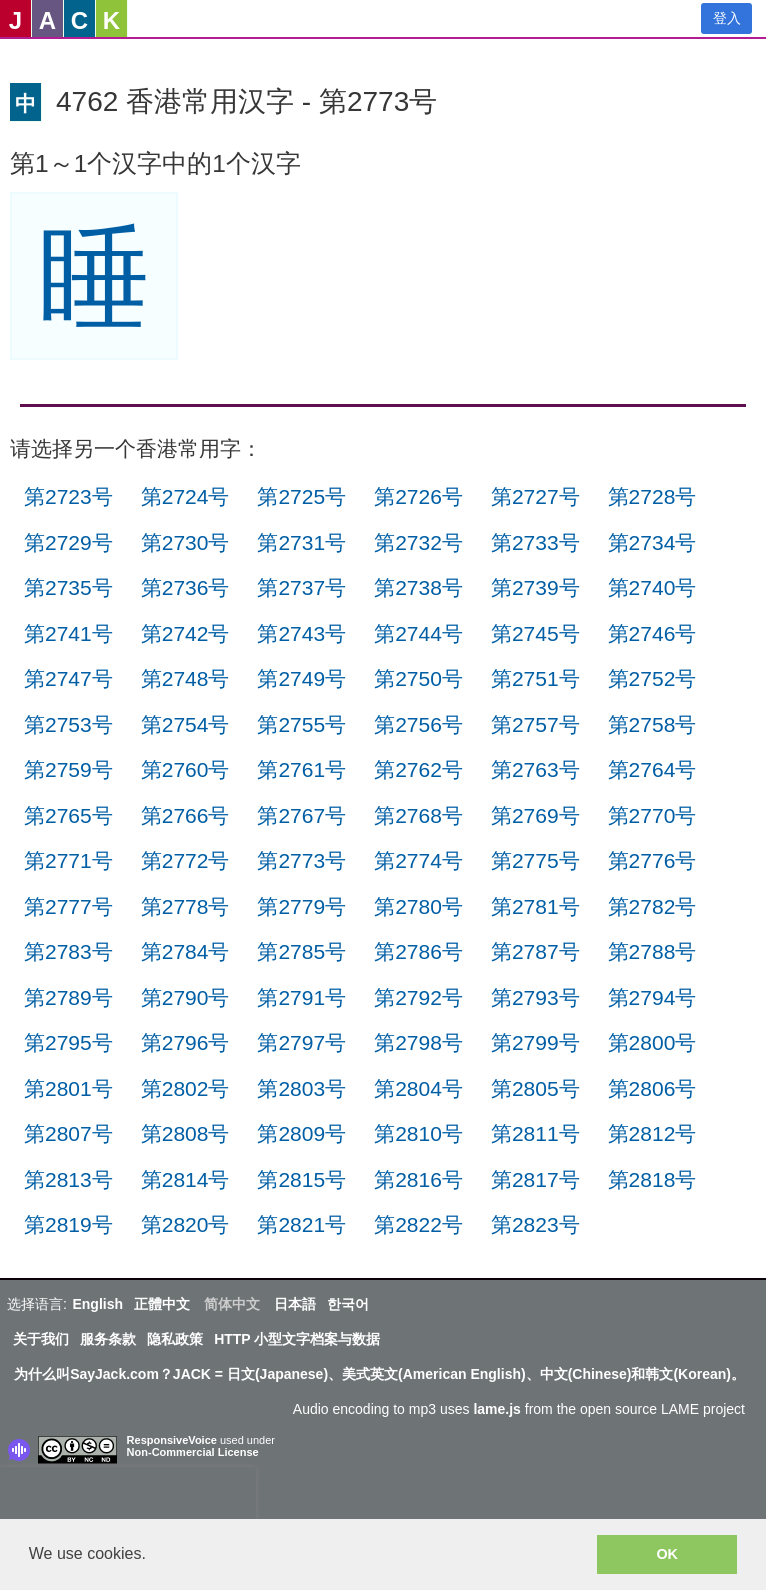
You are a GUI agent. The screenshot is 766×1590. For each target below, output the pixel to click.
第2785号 (301, 951)
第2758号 (652, 724)
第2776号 (652, 860)
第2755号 (301, 724)
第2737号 (301, 587)
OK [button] (667, 1554)
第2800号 (652, 1042)
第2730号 (185, 542)
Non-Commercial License (193, 1452)
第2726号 (418, 496)
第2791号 (301, 997)
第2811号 (535, 1133)
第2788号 (652, 951)
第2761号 (301, 769)
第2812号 (652, 1133)
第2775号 (535, 860)
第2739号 (535, 587)
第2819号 (68, 1224)
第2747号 (68, 678)
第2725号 (301, 496)
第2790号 (185, 997)
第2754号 (185, 724)
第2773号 (301, 860)
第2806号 (652, 1088)
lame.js (496, 1409)
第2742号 (185, 633)
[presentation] (128, 1497)
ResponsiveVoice (172, 1440)
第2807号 (68, 1133)
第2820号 (185, 1224)
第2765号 (68, 815)
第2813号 (68, 1179)
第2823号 (535, 1224)
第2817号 (535, 1179)
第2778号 (185, 906)
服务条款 (108, 1339)
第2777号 (68, 906)
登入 (727, 18)
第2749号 (301, 678)
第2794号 (652, 997)
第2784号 (185, 951)
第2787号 (535, 951)
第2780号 (418, 906)
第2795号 (68, 1042)
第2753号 (68, 724)
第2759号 (68, 769)
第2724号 (185, 496)
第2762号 (418, 769)
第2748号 (185, 678)
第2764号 (652, 769)
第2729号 (68, 542)
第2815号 (301, 1179)
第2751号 (535, 678)
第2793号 (535, 997)
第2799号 (535, 1042)
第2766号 (185, 815)
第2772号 (185, 860)
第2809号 (301, 1133)
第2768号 (418, 815)
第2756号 (418, 724)
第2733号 (535, 542)
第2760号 (185, 769)
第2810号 (418, 1133)
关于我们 (41, 1339)
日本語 (295, 1304)
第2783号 (68, 951)
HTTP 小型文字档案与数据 (297, 1339)
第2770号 (652, 815)
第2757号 (535, 724)
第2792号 (418, 997)
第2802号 (185, 1088)
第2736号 (185, 587)
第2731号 (301, 542)
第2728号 (652, 496)
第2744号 (418, 633)
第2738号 (418, 587)
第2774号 (418, 860)
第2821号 (301, 1224)
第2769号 (535, 815)
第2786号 (418, 951)
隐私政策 (175, 1339)
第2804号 (418, 1088)
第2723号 (68, 496)
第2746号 (652, 633)
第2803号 (301, 1088)
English (97, 1304)
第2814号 (185, 1179)
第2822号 (418, 1224)
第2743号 (301, 633)
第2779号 (301, 906)
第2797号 (301, 1042)
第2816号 (418, 1179)
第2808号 (185, 1133)
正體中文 (162, 1304)
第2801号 (68, 1088)
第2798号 (418, 1042)
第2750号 (418, 678)
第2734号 (652, 542)
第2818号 (652, 1179)
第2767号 (301, 815)
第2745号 (535, 633)
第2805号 (535, 1088)
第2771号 (68, 860)
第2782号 (652, 906)
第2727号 (535, 496)
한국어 (348, 1304)
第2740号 (652, 587)
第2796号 (185, 1042)
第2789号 (68, 997)
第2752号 (652, 678)
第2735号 (68, 587)
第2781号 (535, 906)
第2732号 (418, 542)
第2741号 (68, 633)
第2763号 (535, 769)
